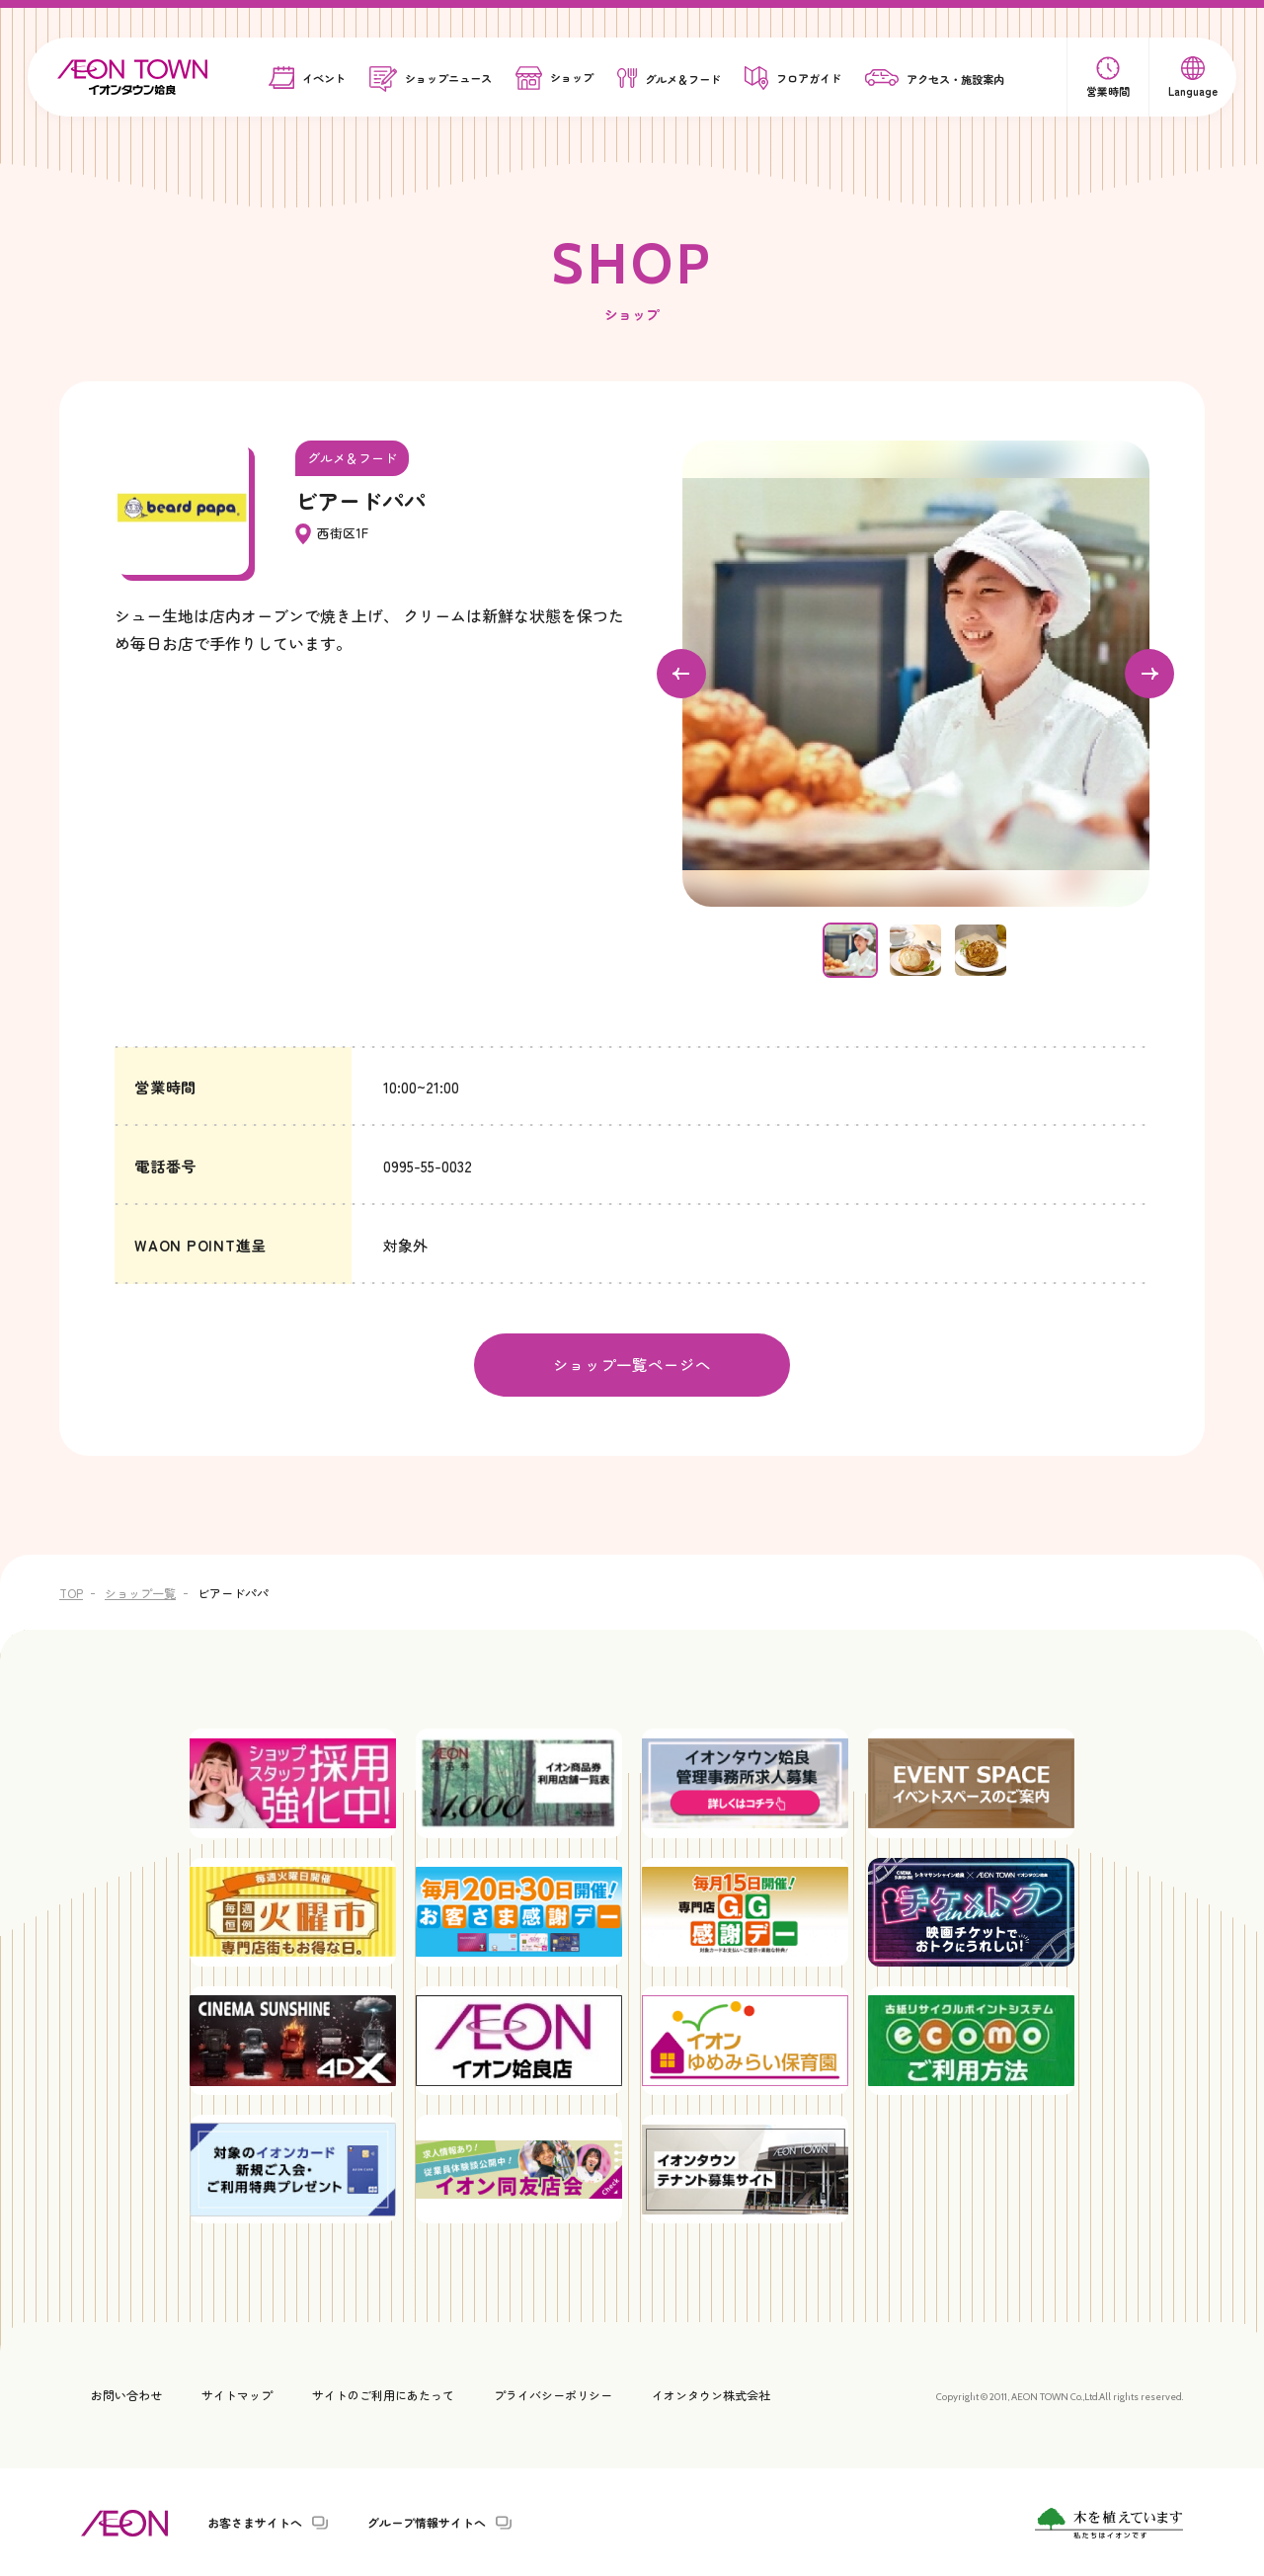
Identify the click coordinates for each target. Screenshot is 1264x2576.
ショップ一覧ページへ (632, 1364)
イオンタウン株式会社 (711, 2392)
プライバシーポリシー (553, 2392)
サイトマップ (237, 2392)
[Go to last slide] (681, 673)
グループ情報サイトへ (426, 2522)
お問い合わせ (126, 2392)
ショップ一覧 (140, 1591)
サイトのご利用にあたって (383, 2392)
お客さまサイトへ (254, 2522)
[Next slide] (1149, 673)
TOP (71, 1591)
